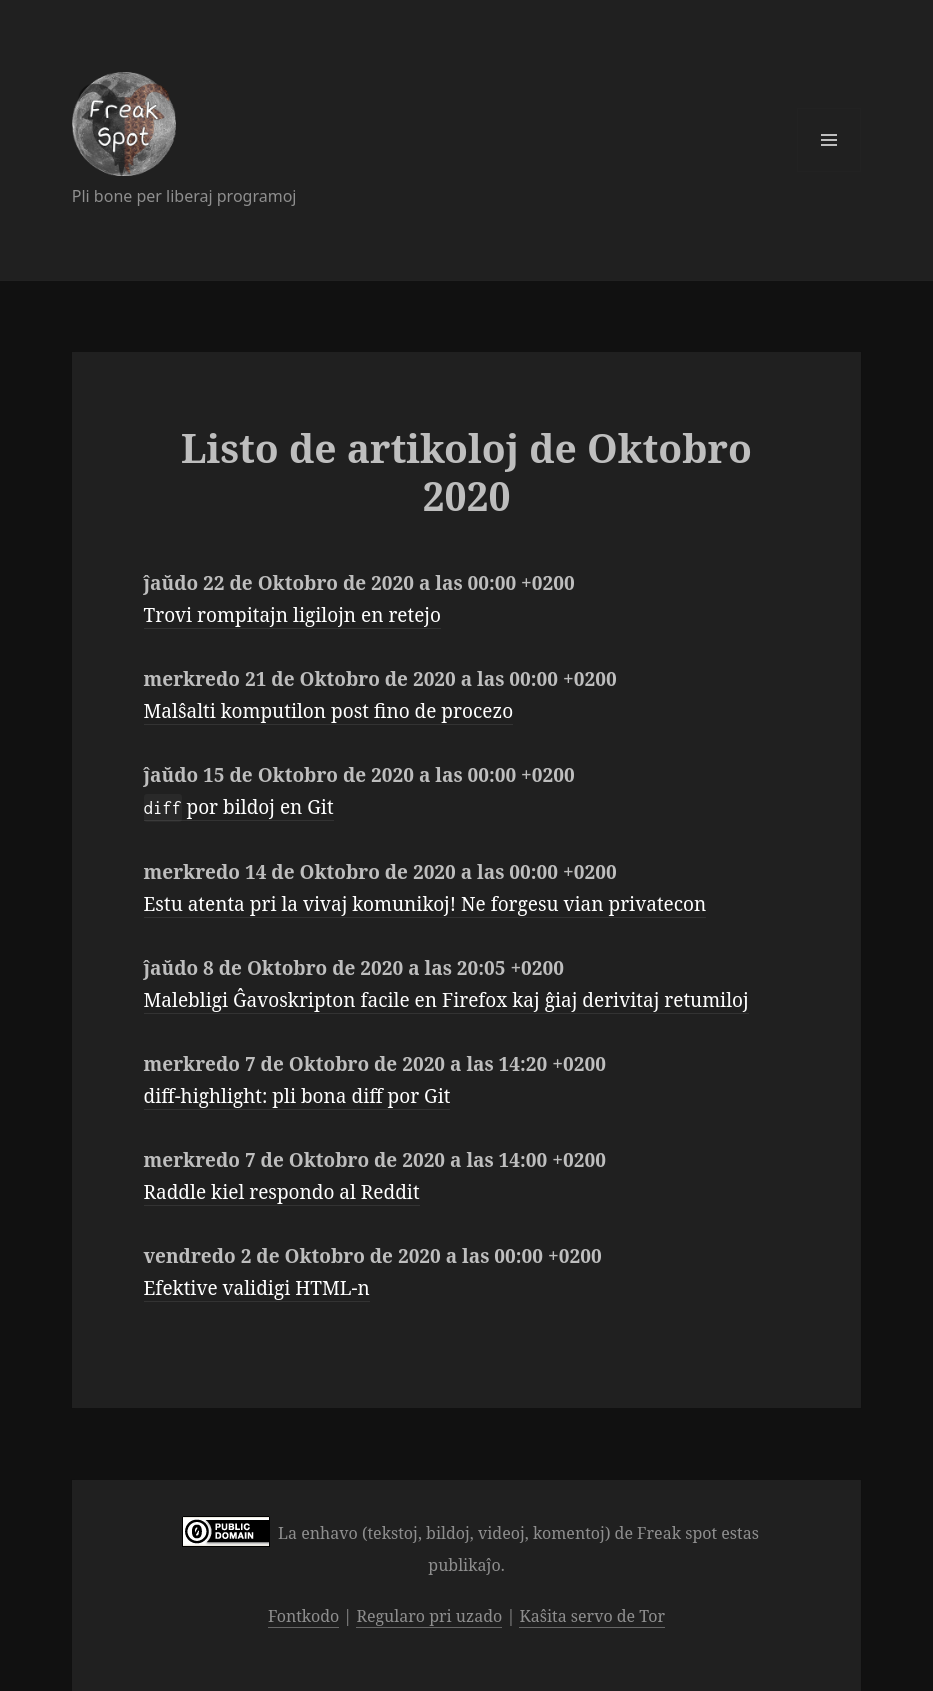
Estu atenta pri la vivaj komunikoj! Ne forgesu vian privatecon (425, 904)
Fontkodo (303, 1616)
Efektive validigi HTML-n (257, 1288)
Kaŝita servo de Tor (592, 1616)
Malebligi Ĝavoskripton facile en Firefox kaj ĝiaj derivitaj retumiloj (446, 1000)
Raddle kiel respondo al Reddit (282, 1192)
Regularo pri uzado (429, 1616)
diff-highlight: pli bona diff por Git (297, 1096)
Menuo (829, 140)
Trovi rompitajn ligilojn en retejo (292, 615)
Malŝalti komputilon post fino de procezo (329, 711)
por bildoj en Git (239, 807)
